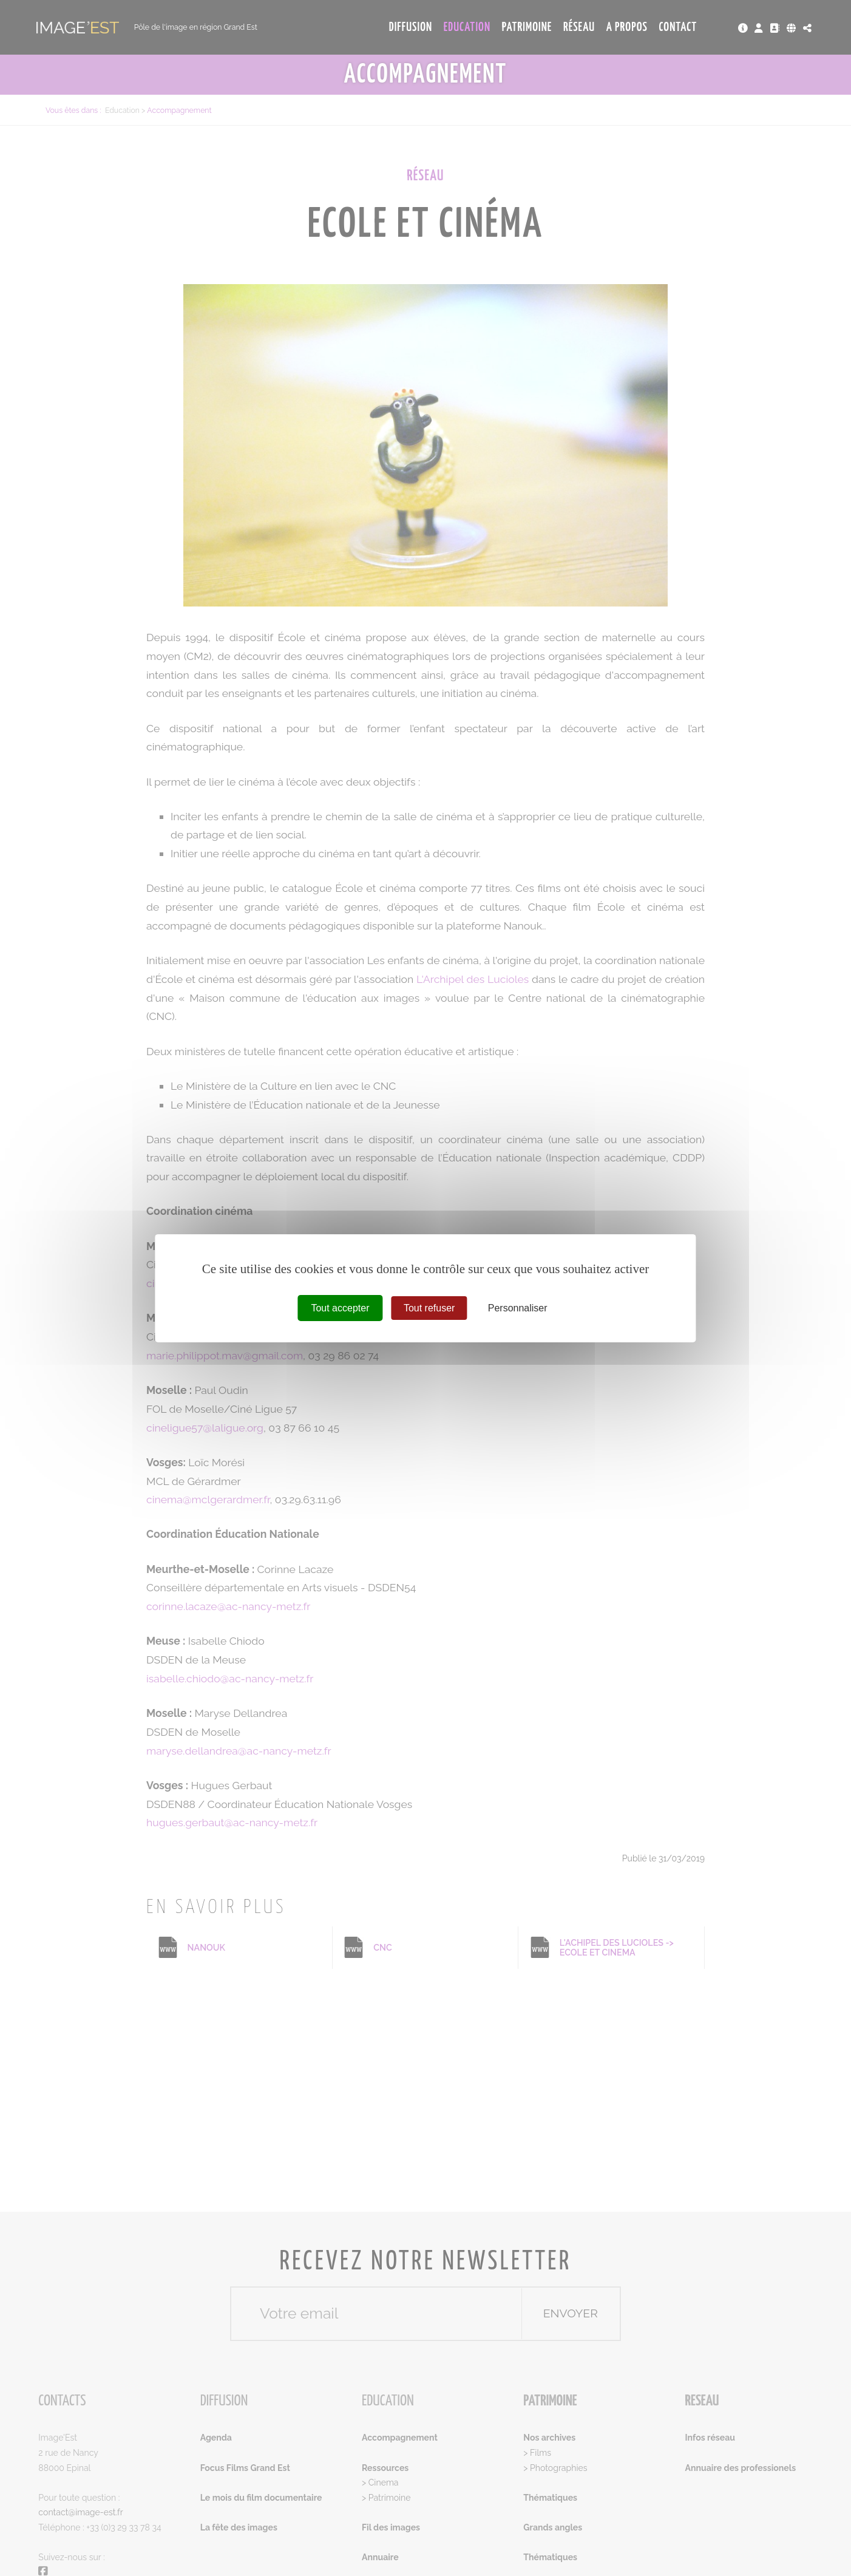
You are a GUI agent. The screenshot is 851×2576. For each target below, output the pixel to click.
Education (467, 27)
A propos (627, 27)
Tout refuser (429, 1307)
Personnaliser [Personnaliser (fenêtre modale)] (518, 1307)
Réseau (579, 27)
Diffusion (410, 27)
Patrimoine (527, 27)
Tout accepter (340, 1307)
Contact (678, 27)
